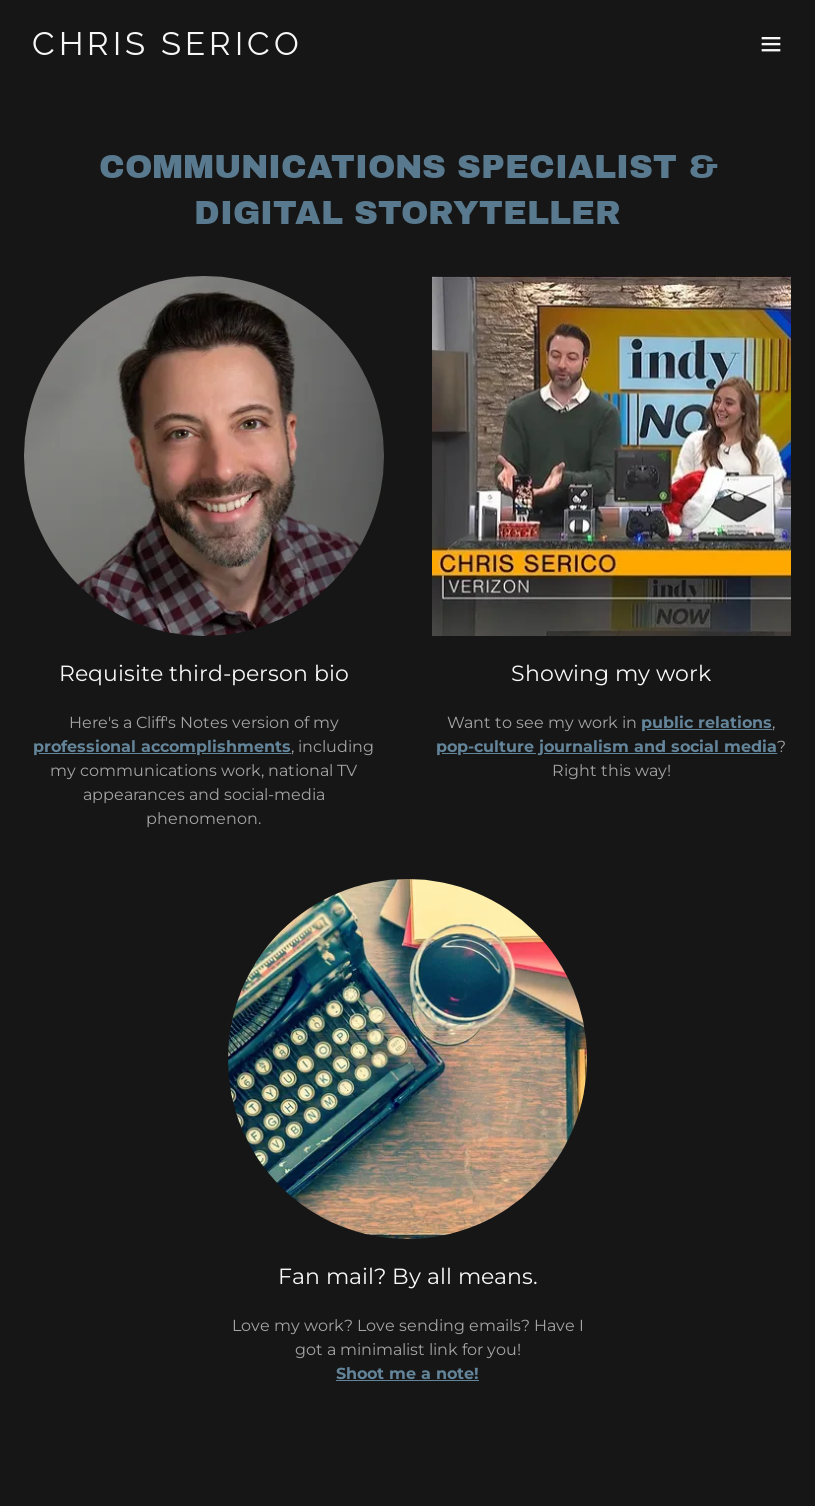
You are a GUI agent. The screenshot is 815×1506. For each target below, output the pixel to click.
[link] (167, 49)
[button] (771, 44)
